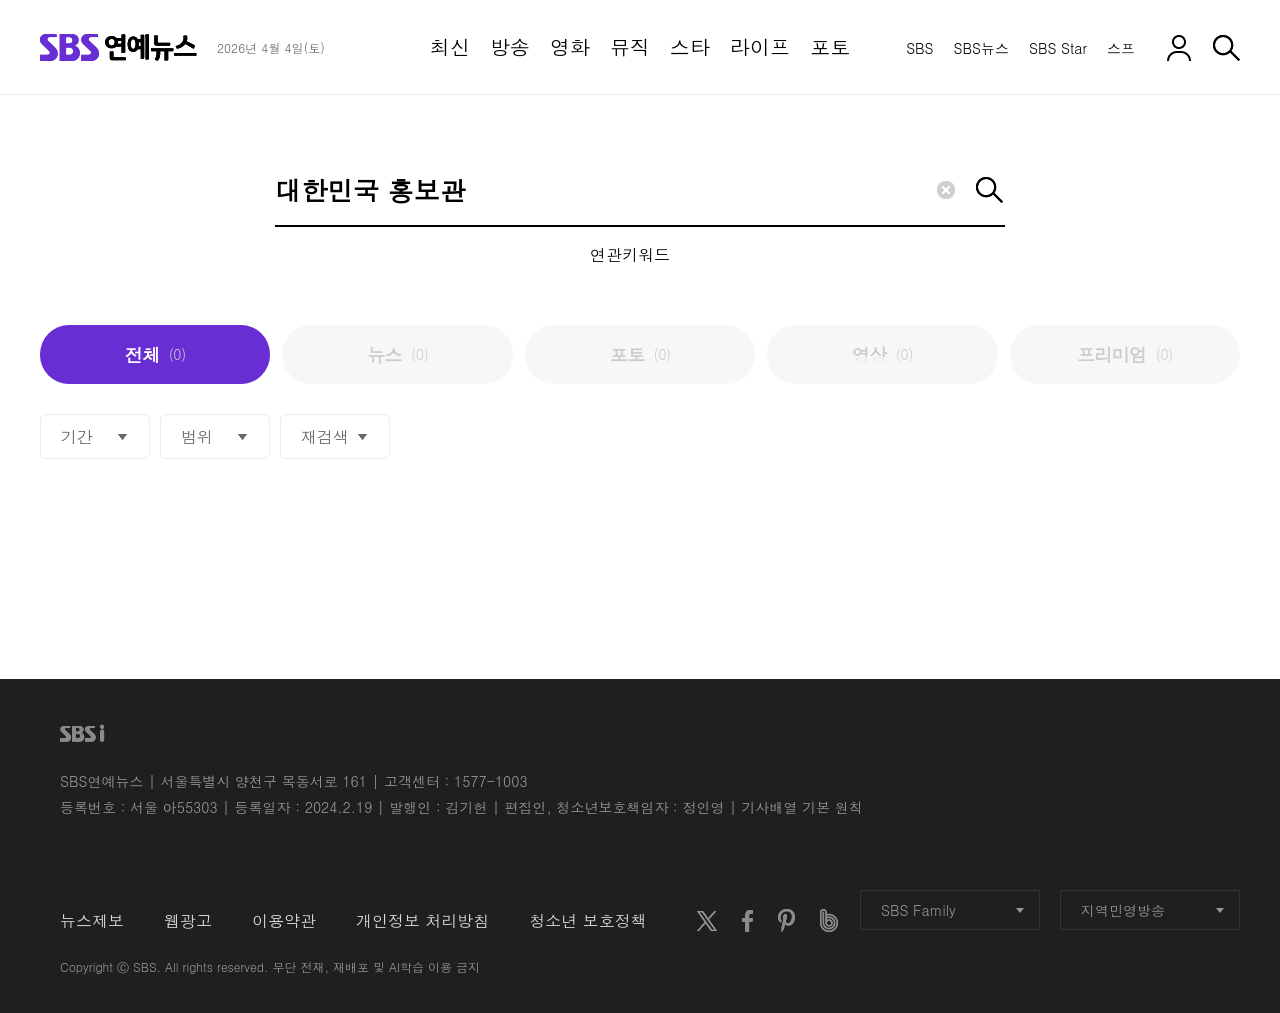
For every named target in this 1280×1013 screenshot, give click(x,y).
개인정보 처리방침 (422, 920)
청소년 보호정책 (587, 920)
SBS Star (1058, 48)
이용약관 (284, 920)
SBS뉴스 (981, 48)
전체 (155, 354)
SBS (919, 48)
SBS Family (952, 910)
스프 (1121, 48)
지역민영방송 (1152, 910)
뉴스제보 (92, 920)
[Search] (640, 191)
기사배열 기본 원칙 (802, 807)
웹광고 (188, 920)
